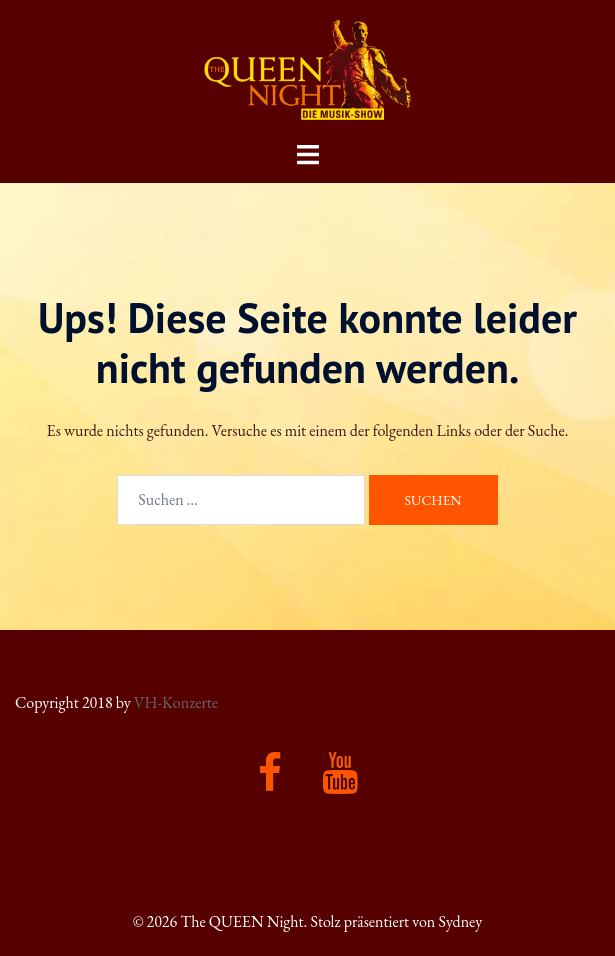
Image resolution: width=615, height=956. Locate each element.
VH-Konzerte (176, 702)
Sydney (460, 921)
